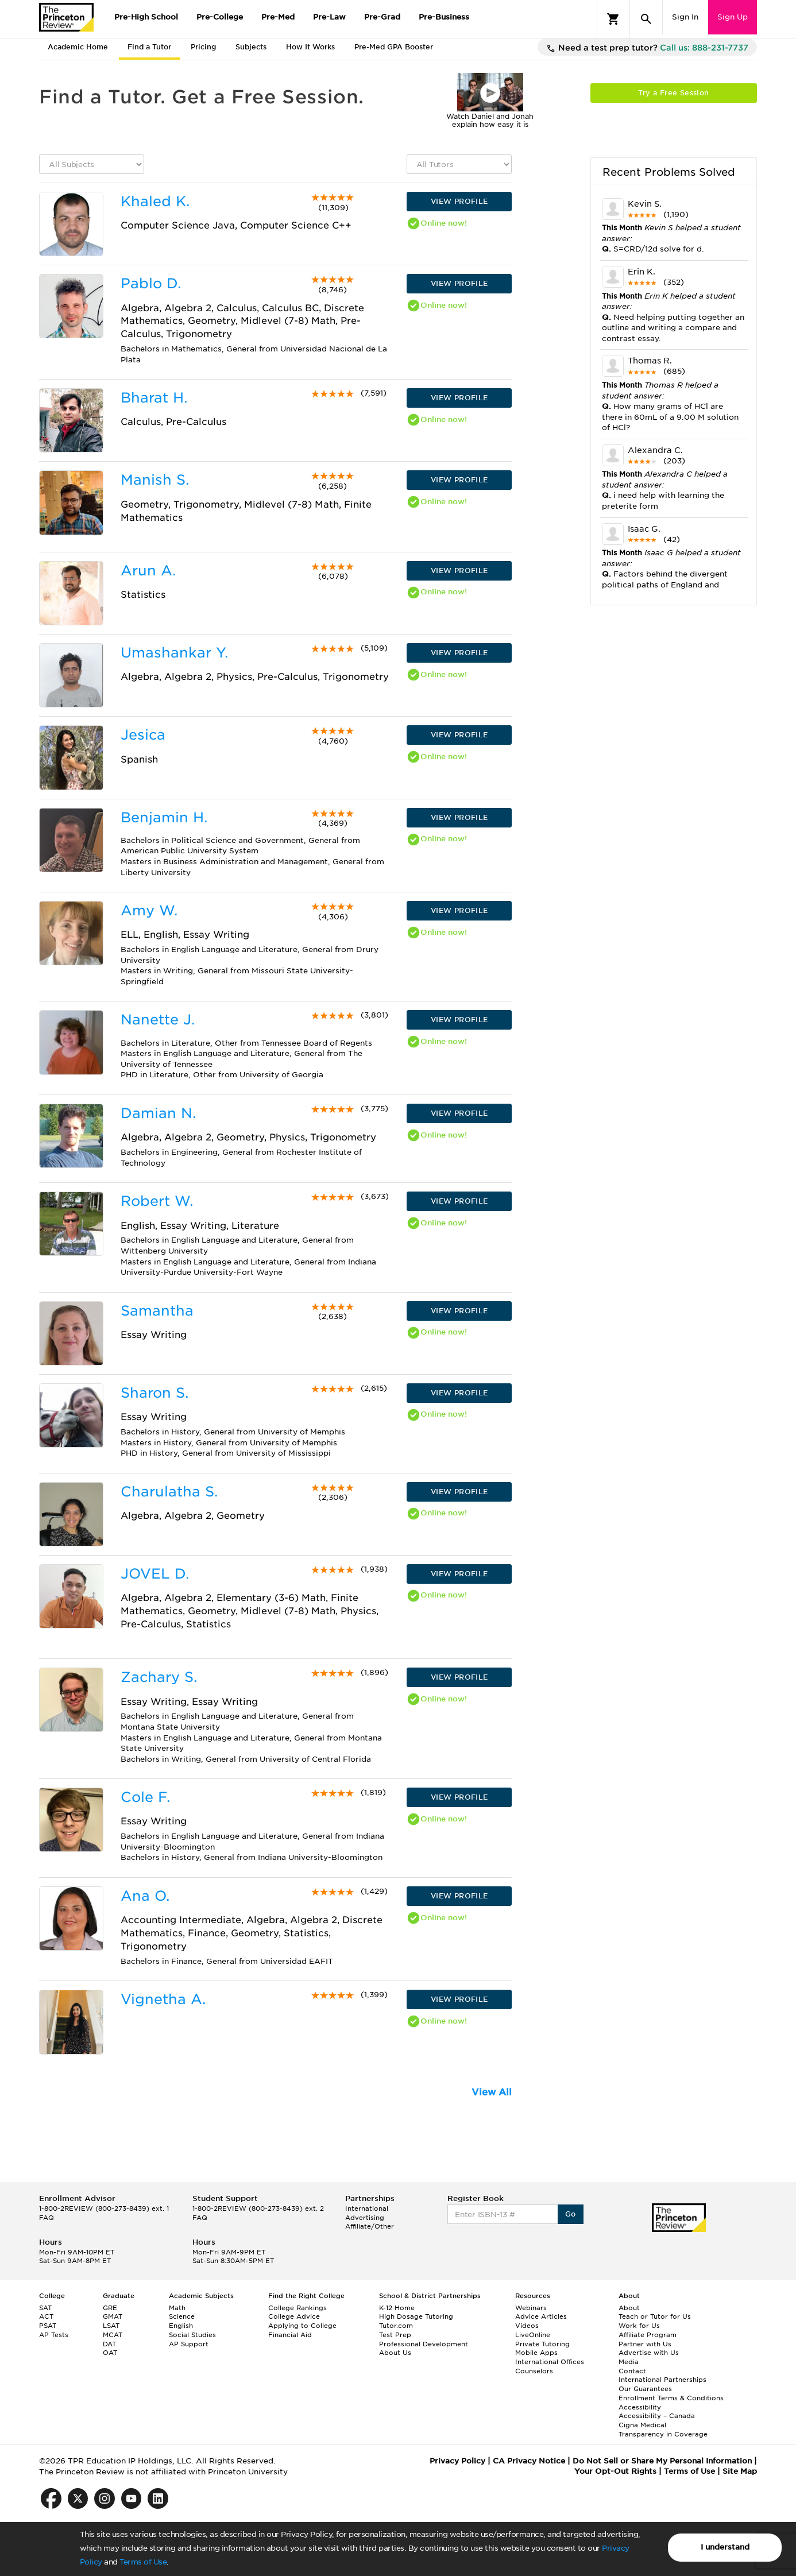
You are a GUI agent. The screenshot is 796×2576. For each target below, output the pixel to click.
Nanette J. (158, 1019)
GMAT (112, 2316)
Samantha (157, 1310)
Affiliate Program (648, 2335)
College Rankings (297, 2308)
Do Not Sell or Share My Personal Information (662, 2461)
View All (492, 2092)
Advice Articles (541, 2316)
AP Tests (53, 2335)
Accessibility (640, 2407)
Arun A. (148, 570)
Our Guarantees (645, 2389)
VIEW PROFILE (459, 201)
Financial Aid (290, 2335)
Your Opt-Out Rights (615, 2471)
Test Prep (395, 2335)
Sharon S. (154, 1392)
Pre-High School (146, 17)
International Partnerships (662, 2380)
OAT (110, 2353)
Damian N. (158, 1113)
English (181, 2326)
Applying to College (302, 2326)
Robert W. (157, 1201)
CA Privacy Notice (529, 2461)
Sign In (685, 17)
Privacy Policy (457, 2461)
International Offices (549, 2362)
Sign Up (732, 17)
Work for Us (639, 2326)
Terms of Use (143, 2562)
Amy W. (149, 910)
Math (177, 2308)
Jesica (143, 734)
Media (629, 2362)
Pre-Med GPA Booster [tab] (393, 46)
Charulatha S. (169, 1491)
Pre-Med (278, 17)
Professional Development (423, 2344)
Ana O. (145, 1895)
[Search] (646, 19)
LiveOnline (532, 2335)
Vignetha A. (163, 1999)
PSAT (47, 2326)
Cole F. (145, 1797)
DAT (109, 2344)
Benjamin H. (164, 817)
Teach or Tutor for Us (655, 2316)
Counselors (534, 2371)
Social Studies (192, 2335)
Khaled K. (155, 201)
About (629, 2308)
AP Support (188, 2344)
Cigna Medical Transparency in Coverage (663, 2429)
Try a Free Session (673, 92)
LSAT (111, 2326)
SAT (45, 2308)
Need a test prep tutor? (647, 48)
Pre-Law (329, 17)
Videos (527, 2326)
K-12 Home (397, 2308)
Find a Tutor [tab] (149, 46)
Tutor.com (396, 2326)
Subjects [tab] (250, 46)
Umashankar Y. (174, 652)
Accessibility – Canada (657, 2416)
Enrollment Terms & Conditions (671, 2398)
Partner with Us (645, 2344)
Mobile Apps (536, 2353)
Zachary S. (159, 1677)
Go (570, 2214)
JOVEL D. (155, 1573)
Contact (632, 2371)
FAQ (46, 2218)
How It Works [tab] (310, 46)
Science (182, 2316)
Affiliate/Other (369, 2226)
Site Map (739, 2471)
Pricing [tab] (203, 46)
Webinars (531, 2308)
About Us (395, 2353)
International (366, 2208)
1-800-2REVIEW (104, 2208)
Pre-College (219, 17)
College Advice (294, 2316)
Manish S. (155, 479)
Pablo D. (151, 283)
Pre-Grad (382, 17)
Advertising (364, 2218)
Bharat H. (154, 397)
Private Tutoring (542, 2344)
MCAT (112, 2335)
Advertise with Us (649, 2353)
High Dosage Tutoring (416, 2316)
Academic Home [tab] (78, 46)
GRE (110, 2308)
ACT (46, 2316)
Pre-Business (444, 17)
